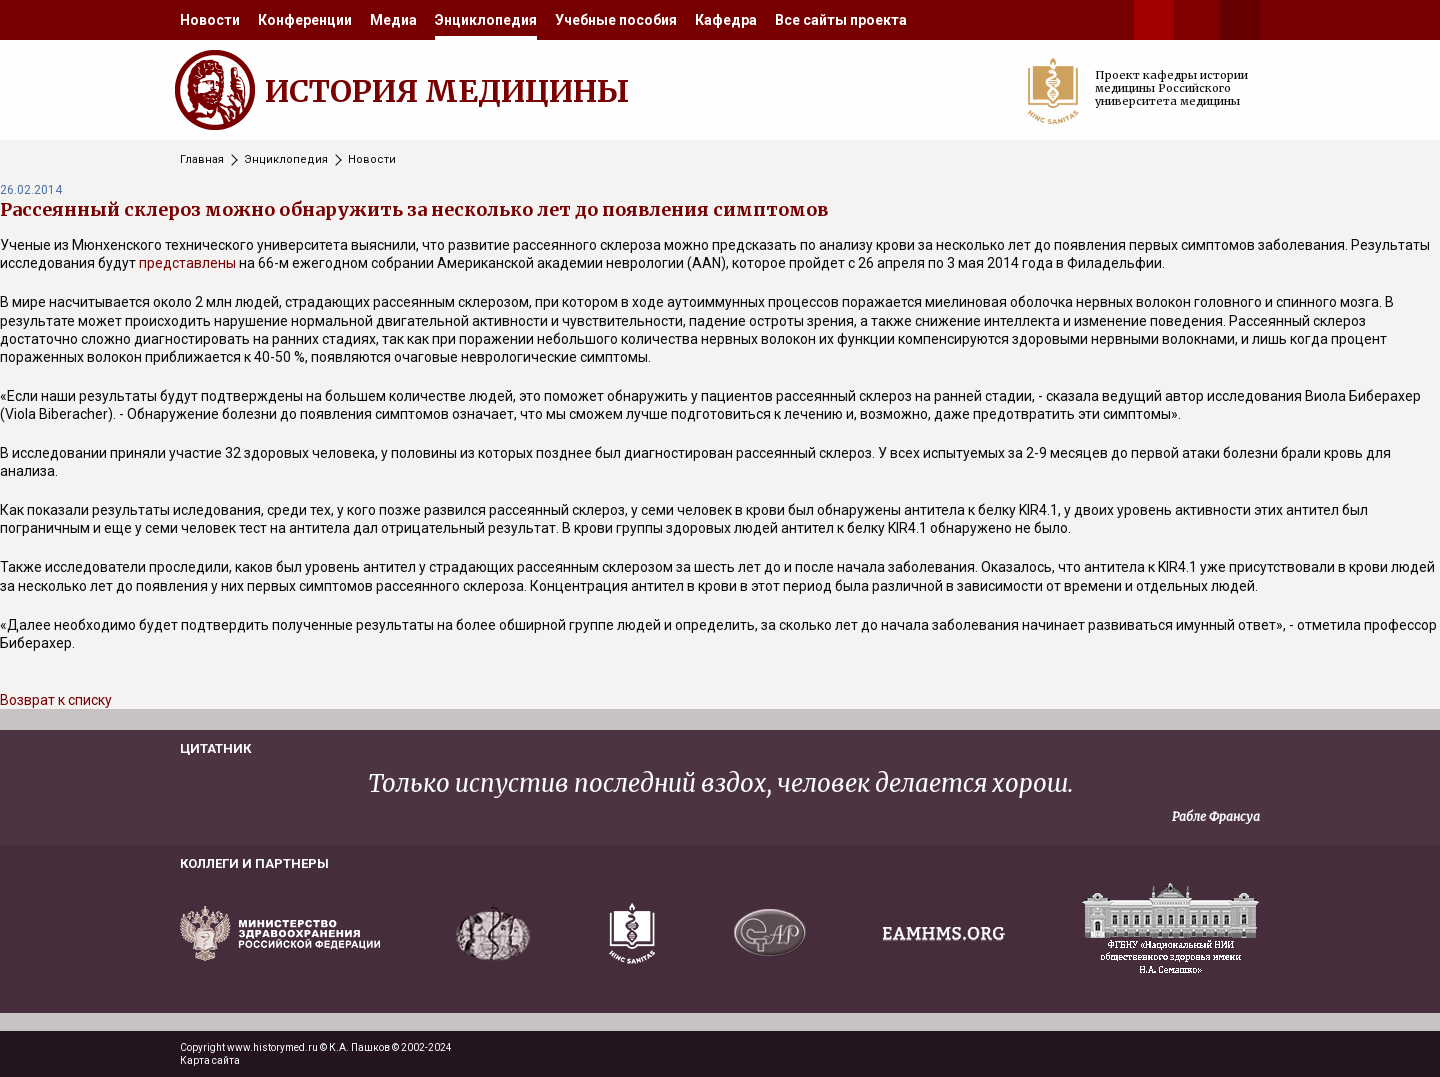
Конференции (305, 20)
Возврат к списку (56, 700)
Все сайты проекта (841, 20)
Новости (210, 20)
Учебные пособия (616, 20)
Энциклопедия (486, 20)
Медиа (393, 20)
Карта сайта (210, 1060)
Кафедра (726, 20)
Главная (202, 159)
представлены (187, 263)
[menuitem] (210, 20)
